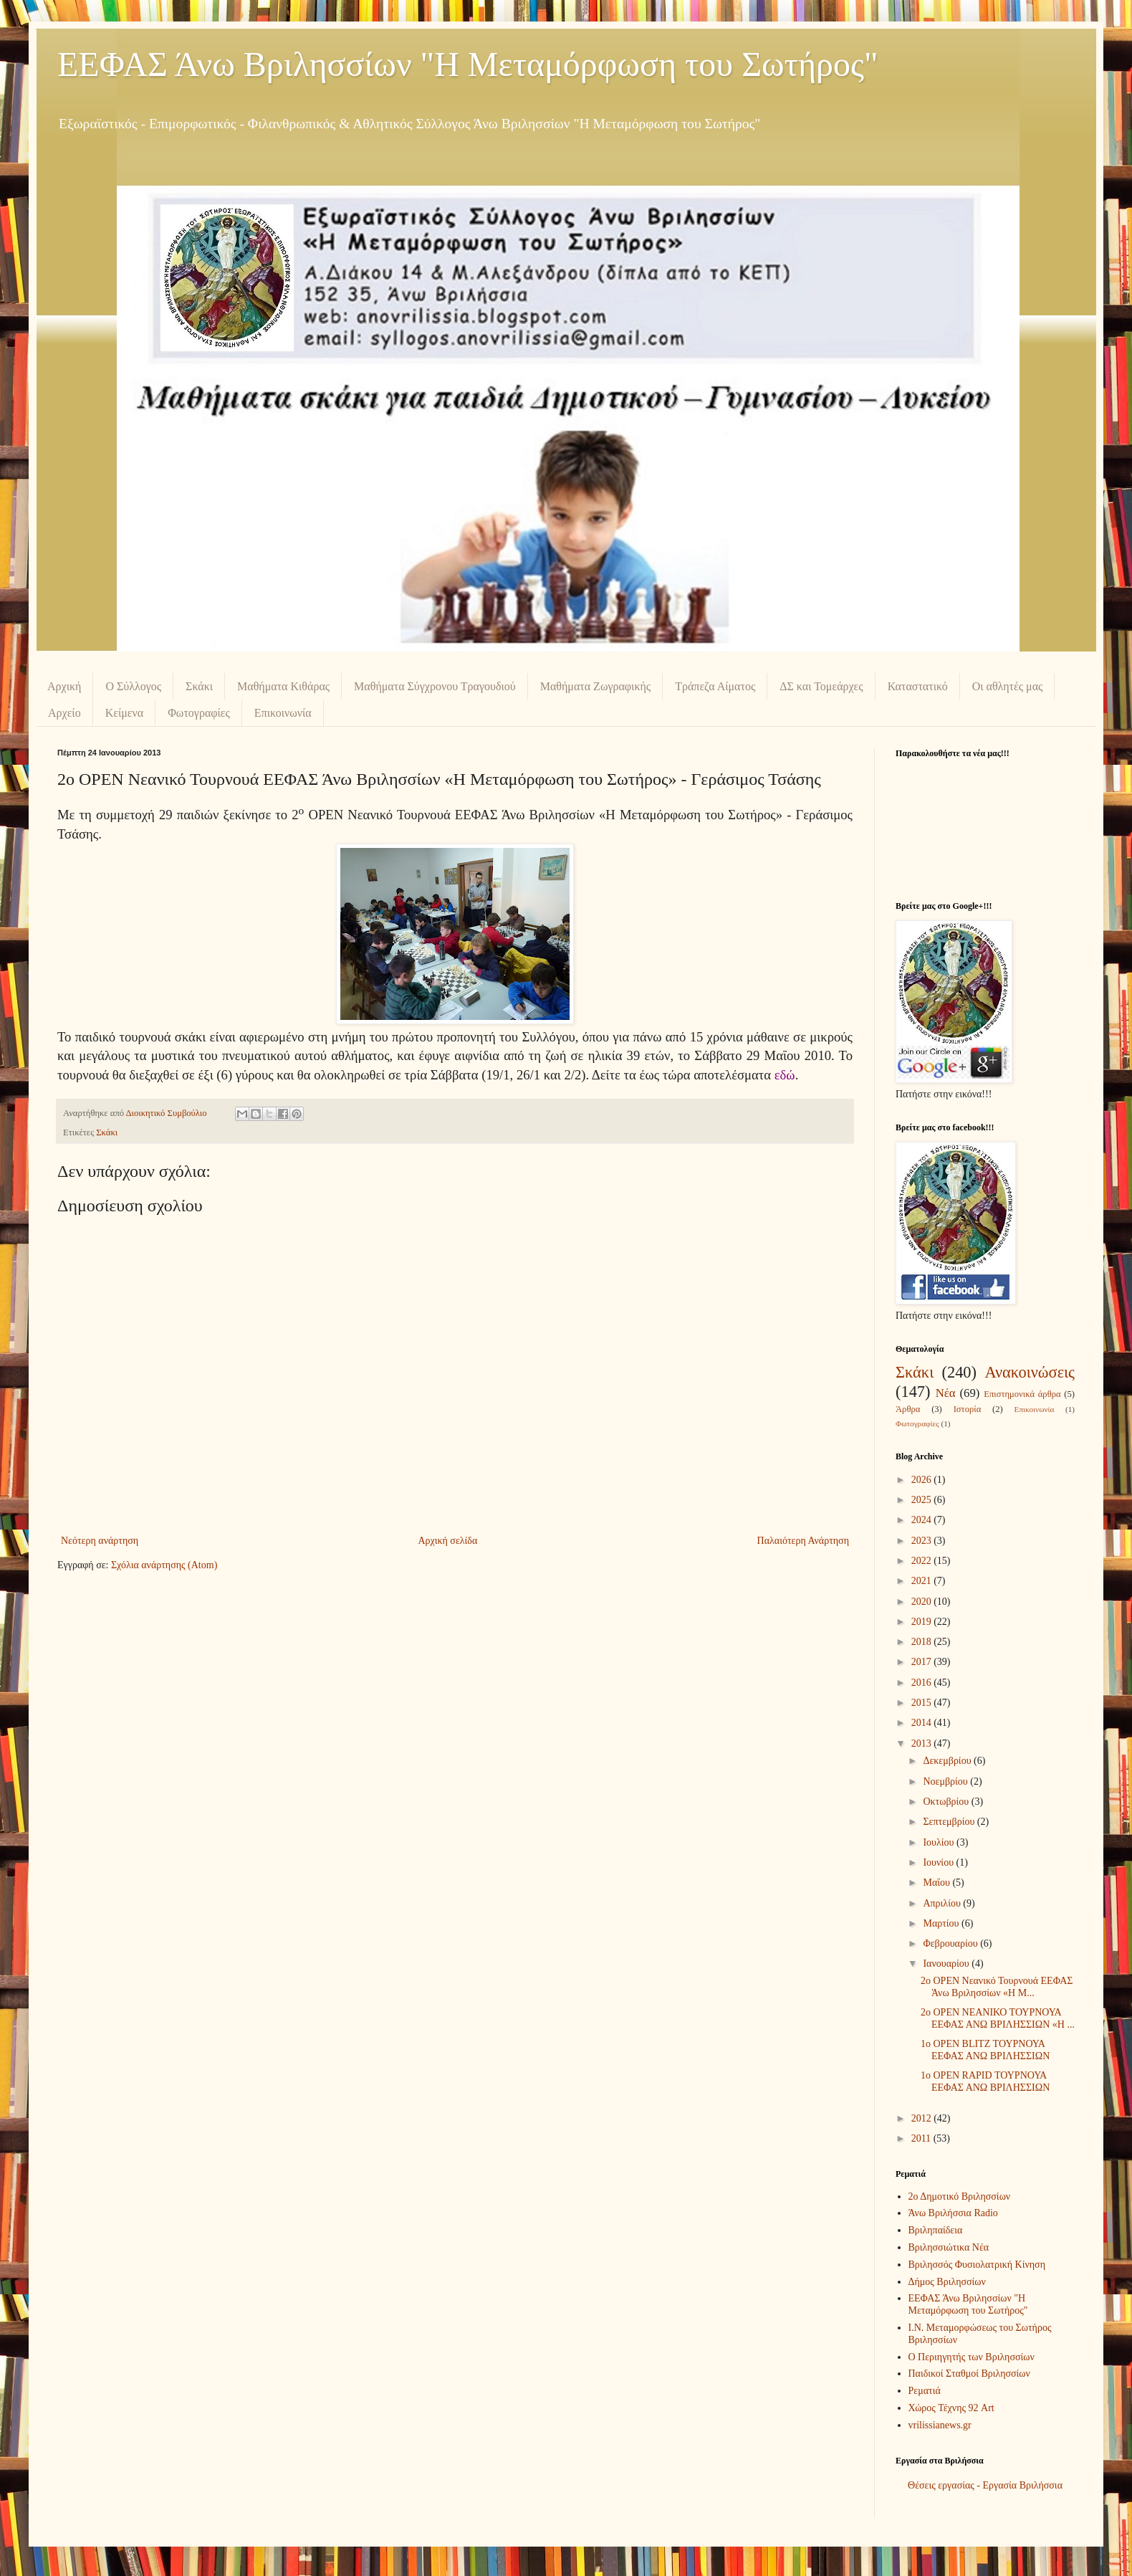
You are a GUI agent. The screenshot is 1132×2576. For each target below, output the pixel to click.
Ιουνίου (939, 1862)
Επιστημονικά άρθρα (1022, 1394)
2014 (922, 1722)
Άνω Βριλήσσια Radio (953, 2213)
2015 (922, 1702)
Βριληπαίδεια (935, 2230)
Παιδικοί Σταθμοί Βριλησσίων (969, 2373)
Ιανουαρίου (947, 1963)
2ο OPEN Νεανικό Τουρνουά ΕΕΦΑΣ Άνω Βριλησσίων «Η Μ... (997, 1986)
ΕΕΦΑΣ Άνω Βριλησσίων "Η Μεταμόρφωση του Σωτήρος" (467, 64)
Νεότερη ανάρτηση (99, 1540)
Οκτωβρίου (947, 1801)
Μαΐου (937, 1882)
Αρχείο (64, 713)
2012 (922, 2118)
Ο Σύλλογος (133, 686)
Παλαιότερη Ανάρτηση (803, 1540)
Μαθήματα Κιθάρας (283, 686)
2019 (922, 1621)
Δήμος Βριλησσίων (947, 2281)
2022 (922, 1560)
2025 (922, 1499)
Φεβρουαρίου (951, 1943)
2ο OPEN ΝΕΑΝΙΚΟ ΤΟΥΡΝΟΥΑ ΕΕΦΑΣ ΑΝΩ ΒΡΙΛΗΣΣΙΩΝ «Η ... (998, 2018)
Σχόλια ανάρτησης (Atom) (164, 1565)
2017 (922, 1661)
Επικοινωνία (283, 713)
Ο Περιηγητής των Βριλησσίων (971, 2357)
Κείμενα (124, 713)
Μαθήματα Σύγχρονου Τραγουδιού (435, 686)
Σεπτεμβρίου (950, 1821)
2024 (922, 1519)
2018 (922, 1641)
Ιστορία (968, 1409)
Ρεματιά (924, 2390)
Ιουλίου (939, 1842)
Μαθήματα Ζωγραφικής (595, 686)
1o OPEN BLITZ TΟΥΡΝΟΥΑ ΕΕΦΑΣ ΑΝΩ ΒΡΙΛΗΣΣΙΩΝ (985, 2049)
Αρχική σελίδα (447, 1540)
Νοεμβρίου (946, 1781)
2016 (922, 1682)
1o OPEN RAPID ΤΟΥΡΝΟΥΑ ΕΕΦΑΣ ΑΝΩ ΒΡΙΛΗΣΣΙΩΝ (985, 2081)
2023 (922, 1540)
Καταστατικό (918, 686)
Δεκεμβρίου (948, 1760)
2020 (922, 1601)
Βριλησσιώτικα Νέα (948, 2247)
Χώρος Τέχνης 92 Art (951, 2408)
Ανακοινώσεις (1029, 1372)
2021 (922, 1580)
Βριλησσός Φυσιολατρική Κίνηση (976, 2264)
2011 (922, 2138)
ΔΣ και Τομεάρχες (821, 686)
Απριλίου (943, 1903)
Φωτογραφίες (199, 713)
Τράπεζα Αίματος (715, 686)
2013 (922, 1743)
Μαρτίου (942, 1923)
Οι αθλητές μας (1007, 686)
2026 (922, 1479)
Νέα (946, 1393)
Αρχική (64, 686)
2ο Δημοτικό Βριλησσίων (959, 2196)
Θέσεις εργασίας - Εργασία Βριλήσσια (985, 2485)
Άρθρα (908, 1409)
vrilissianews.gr (940, 2425)
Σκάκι (199, 686)
